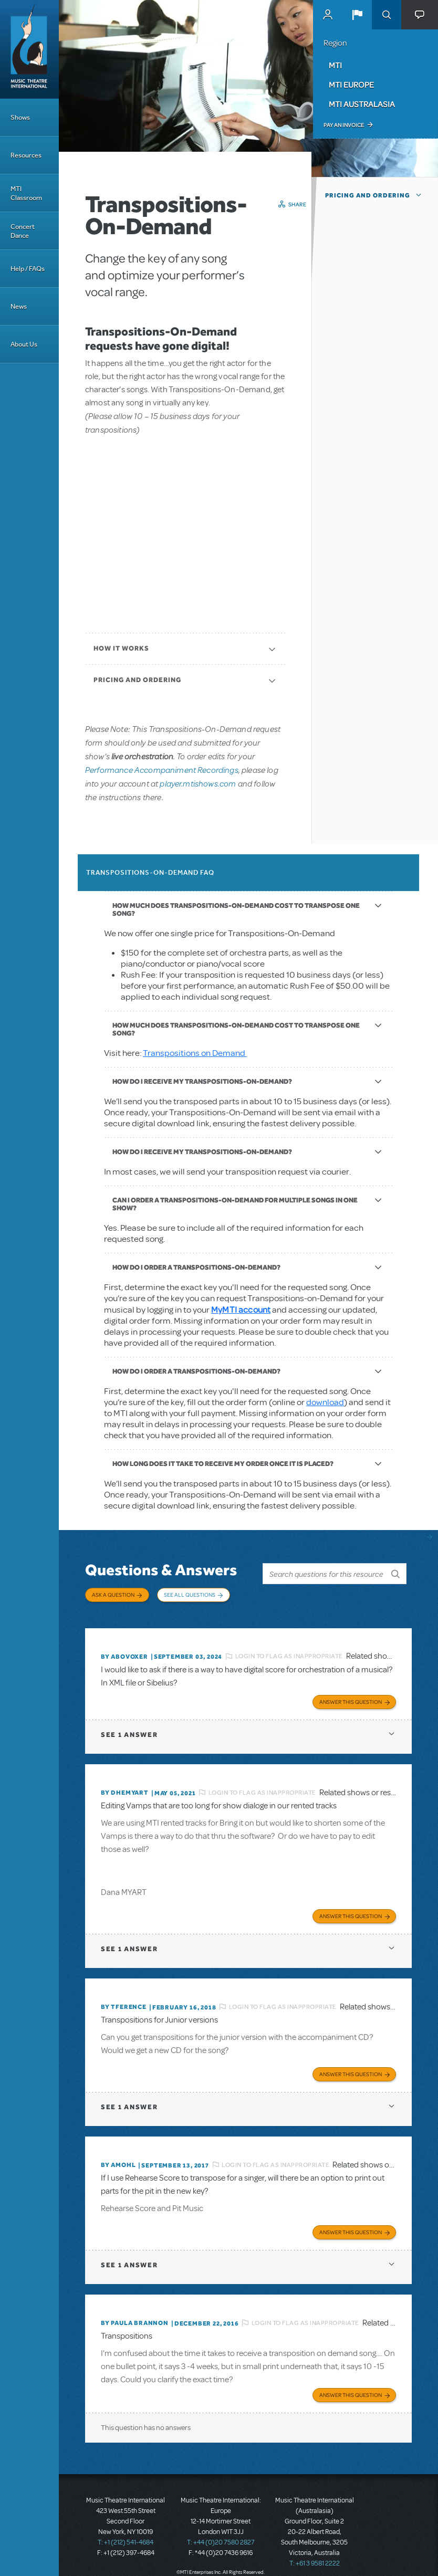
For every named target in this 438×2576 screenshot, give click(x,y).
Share (297, 204)
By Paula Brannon (135, 2311)
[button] (357, 14)
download (325, 1402)
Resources (26, 155)
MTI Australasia (362, 104)
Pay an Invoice (344, 125)
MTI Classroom (26, 193)
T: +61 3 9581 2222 (314, 2550)
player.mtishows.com (198, 783)
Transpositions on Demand (195, 1053)
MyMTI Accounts (327, 14)
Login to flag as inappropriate (289, 1650)
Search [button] (386, 14)
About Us (24, 344)
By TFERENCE (124, 1998)
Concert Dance (23, 231)
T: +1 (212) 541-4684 (125, 2529)
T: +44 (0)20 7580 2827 (221, 2529)
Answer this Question (350, 1694)
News (19, 306)
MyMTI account (240, 1309)
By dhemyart (125, 1785)
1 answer (129, 1727)
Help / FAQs (28, 268)
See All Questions (189, 1594)
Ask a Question (113, 1594)
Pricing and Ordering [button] (367, 195)
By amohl (118, 2154)
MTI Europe (351, 84)
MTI (335, 65)
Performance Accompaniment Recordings (161, 769)
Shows (20, 117)
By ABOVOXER (124, 1650)
